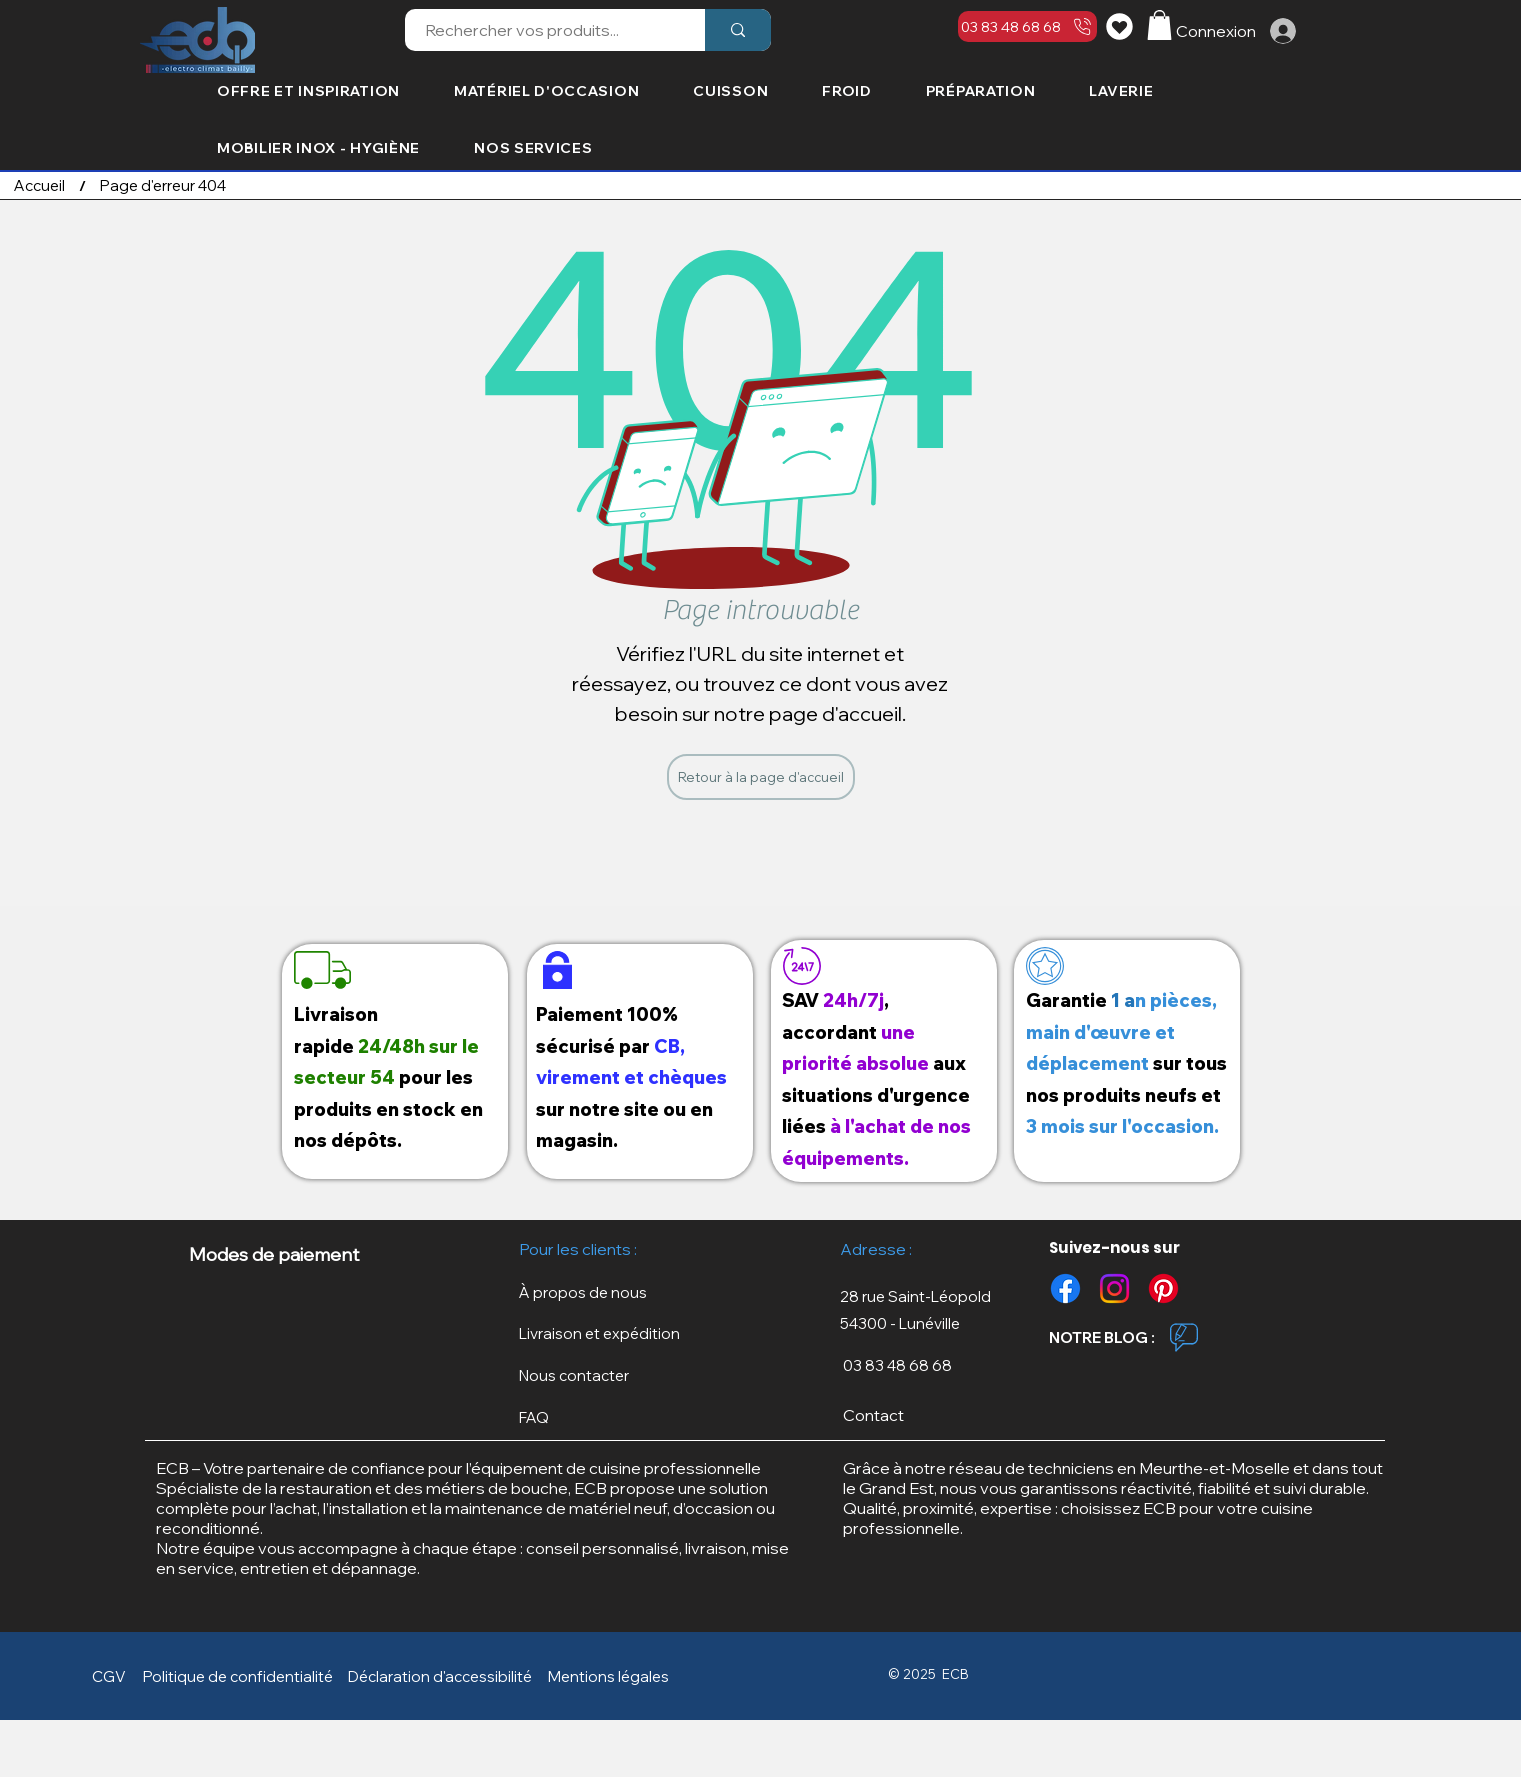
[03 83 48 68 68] (1027, 26)
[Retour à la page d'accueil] (761, 777)
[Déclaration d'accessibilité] (444, 1676)
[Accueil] (39, 185)
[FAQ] (596, 1417)
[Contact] (925, 1414)
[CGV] (113, 1676)
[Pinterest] (1163, 1288)
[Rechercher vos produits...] (544, 30)
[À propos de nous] (596, 1292)
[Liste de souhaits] (1122, 26)
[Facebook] (1065, 1288)
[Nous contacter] (596, 1375)
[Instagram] (1114, 1288)
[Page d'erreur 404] (163, 185)
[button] (1159, 25)
